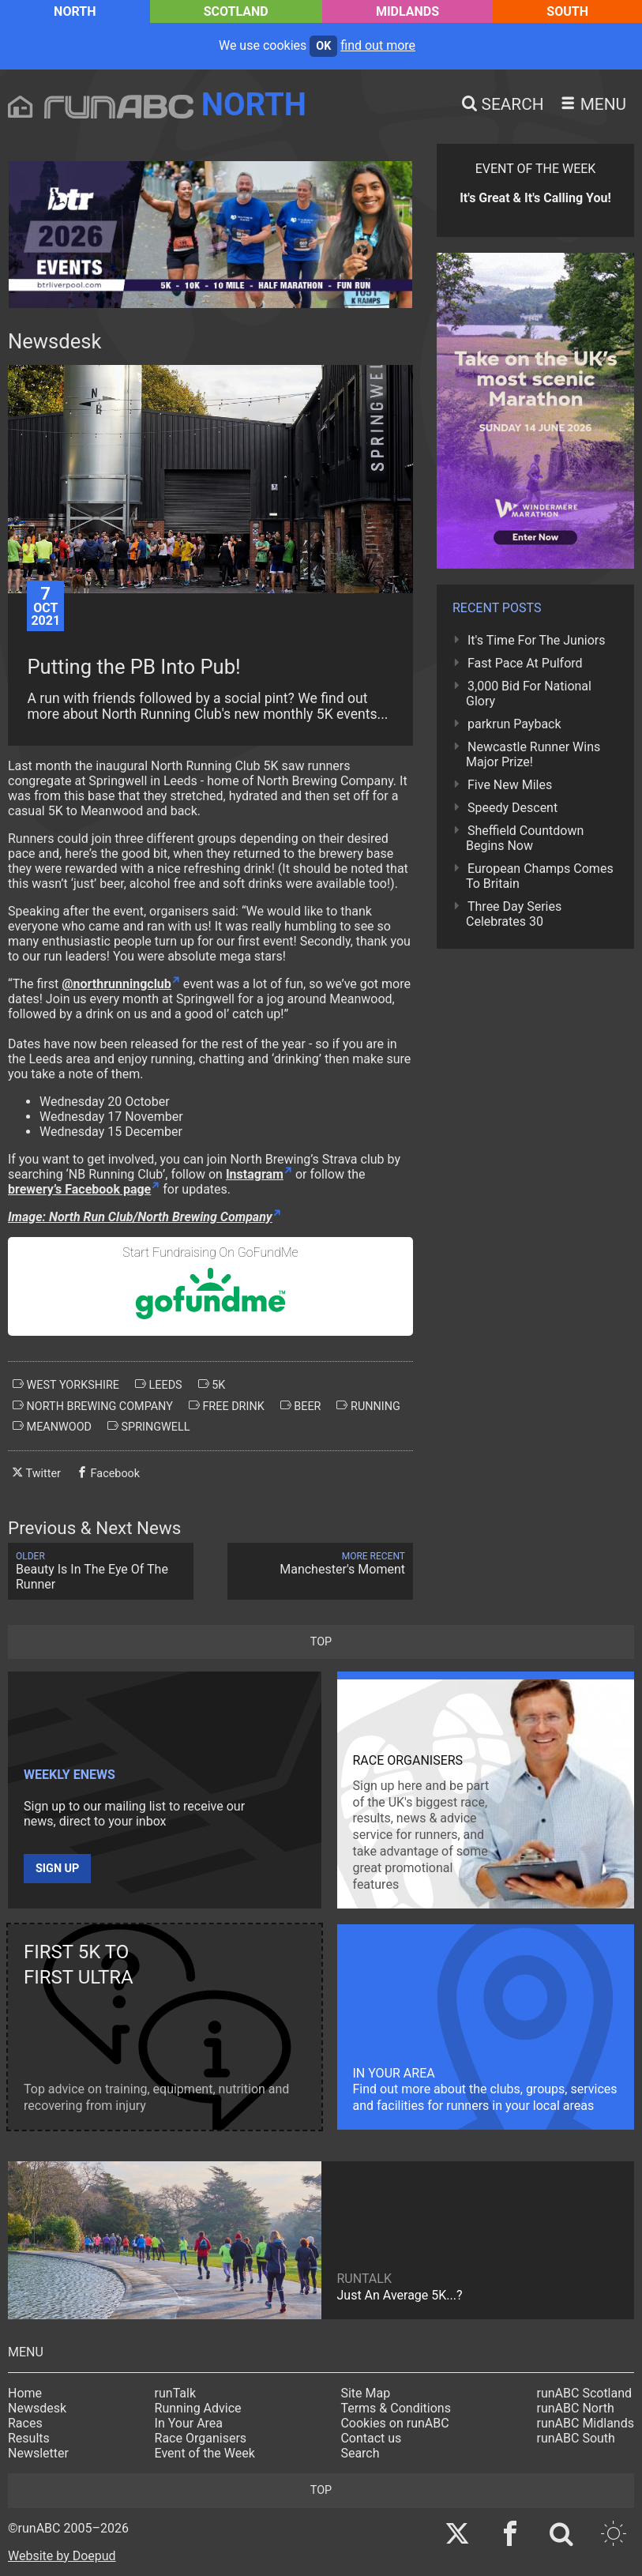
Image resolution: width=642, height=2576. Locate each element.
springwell (148, 1427)
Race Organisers (201, 2438)
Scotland (236, 11)
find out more (377, 45)
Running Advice (198, 2408)
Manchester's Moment (320, 1564)
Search (359, 2453)
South (567, 11)
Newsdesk (37, 2408)
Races (25, 2423)
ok (323, 46)
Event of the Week (205, 2453)
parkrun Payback (514, 723)
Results (29, 2438)
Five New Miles (509, 784)
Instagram (254, 1174)
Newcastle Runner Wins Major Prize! (533, 754)
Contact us (370, 2438)
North (75, 11)
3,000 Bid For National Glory (528, 694)
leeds (158, 1385)
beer (300, 1406)
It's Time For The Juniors (536, 640)
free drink (227, 1406)
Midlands (407, 11)
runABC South (576, 2438)
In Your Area (189, 2423)
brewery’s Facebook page (79, 1189)
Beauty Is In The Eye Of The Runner (101, 1571)
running (368, 1406)
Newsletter (38, 2453)
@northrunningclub (116, 983)
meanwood (52, 1427)
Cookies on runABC (394, 2423)
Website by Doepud (62, 2555)
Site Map (365, 2393)
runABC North (575, 2408)
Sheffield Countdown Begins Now (525, 838)
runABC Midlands (585, 2423)
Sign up (57, 1868)
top (321, 1642)
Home (25, 2393)
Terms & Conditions (395, 2408)
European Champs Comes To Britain (540, 876)
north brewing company (93, 1406)
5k (212, 1385)
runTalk (175, 2393)
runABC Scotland (585, 2393)
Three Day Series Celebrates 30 (513, 914)
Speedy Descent (512, 807)
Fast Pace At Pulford (525, 663)
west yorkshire (66, 1385)
